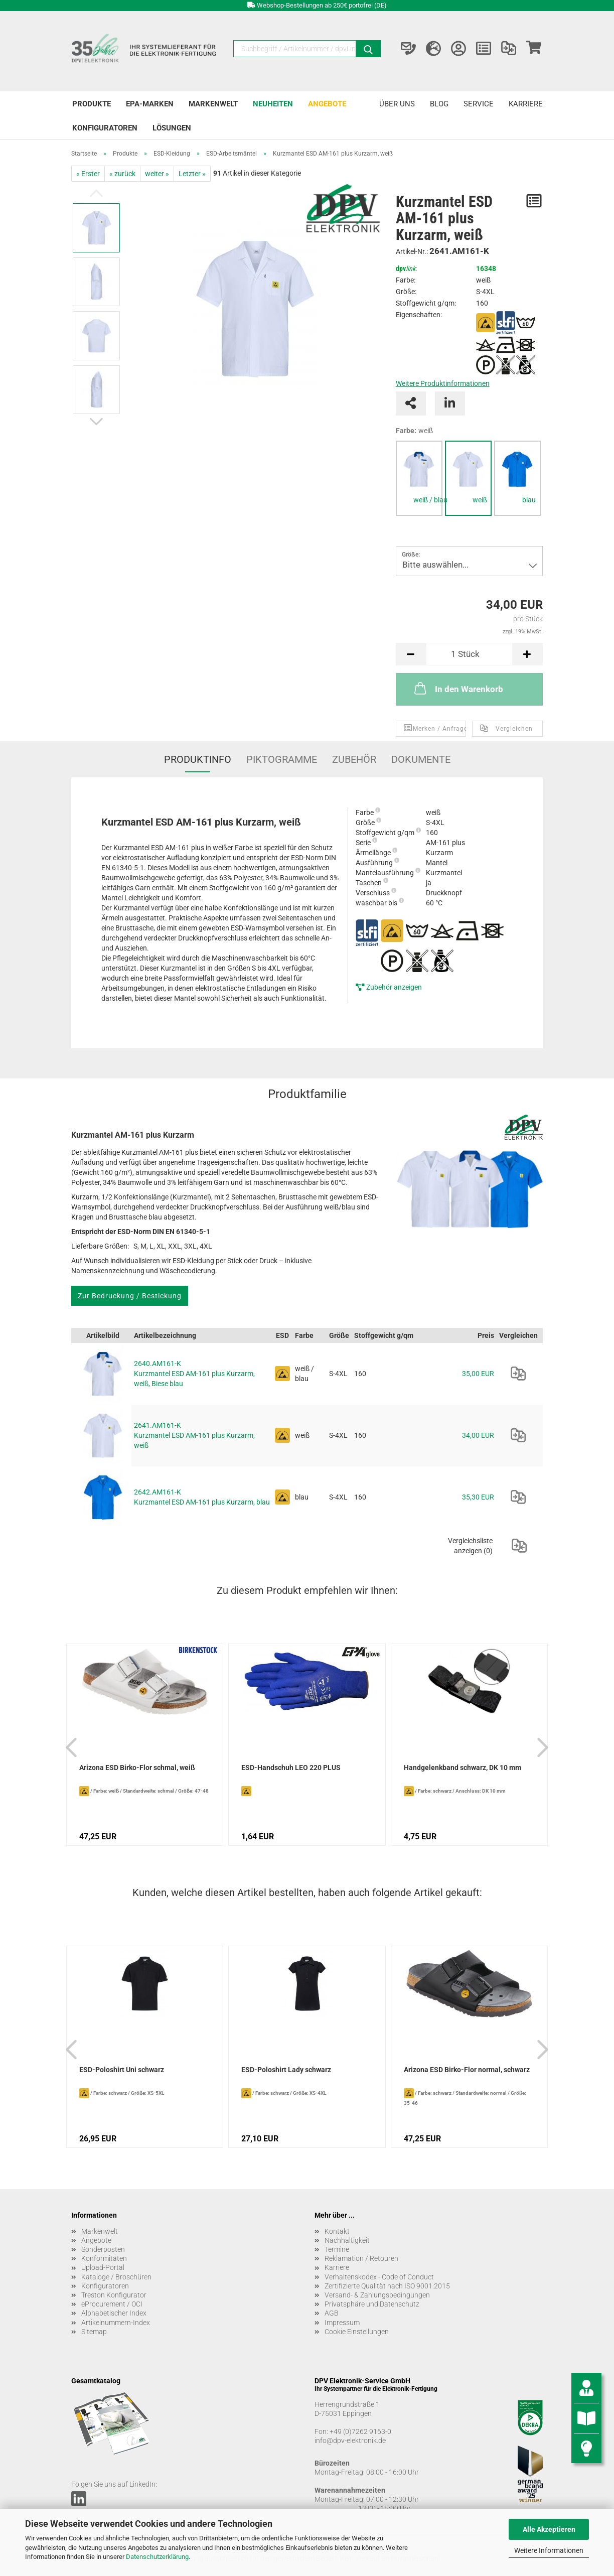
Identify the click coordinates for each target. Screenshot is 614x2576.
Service (479, 103)
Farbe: (414, 431)
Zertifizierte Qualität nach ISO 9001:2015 (387, 2286)
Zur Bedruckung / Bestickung (130, 1296)
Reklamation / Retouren (361, 2258)
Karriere (526, 103)
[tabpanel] (419, 478)
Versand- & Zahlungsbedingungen (377, 2295)
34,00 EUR (478, 1435)
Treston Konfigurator (113, 2295)
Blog (439, 103)
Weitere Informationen (548, 2550)
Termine (337, 2249)
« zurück (122, 174)
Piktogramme (281, 759)
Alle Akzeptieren (549, 2529)
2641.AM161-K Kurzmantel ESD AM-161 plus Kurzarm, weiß (194, 1435)
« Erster (88, 174)
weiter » (157, 174)
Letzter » (192, 174)
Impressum (342, 2323)
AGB (332, 2313)
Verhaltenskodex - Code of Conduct (379, 2277)
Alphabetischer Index (113, 2313)
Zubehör (354, 759)
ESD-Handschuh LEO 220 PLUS (291, 1768)
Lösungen (171, 127)
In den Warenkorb (457, 688)
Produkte (91, 103)
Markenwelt (213, 103)
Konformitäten (104, 2258)
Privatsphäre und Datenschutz (372, 2304)
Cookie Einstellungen (357, 2332)
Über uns (397, 103)
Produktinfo (197, 759)
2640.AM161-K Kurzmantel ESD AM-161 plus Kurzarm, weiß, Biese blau (194, 1374)
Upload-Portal (102, 2267)
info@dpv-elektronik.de (350, 2440)
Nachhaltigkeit (347, 2240)
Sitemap (94, 2332)
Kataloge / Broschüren (116, 2277)
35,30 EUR (478, 1497)
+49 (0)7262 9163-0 (360, 2431)
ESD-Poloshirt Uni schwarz (121, 2070)
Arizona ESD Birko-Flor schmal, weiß (137, 1768)
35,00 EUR (478, 1374)
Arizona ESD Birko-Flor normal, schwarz (467, 2070)
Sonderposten (103, 2249)
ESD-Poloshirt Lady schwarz (286, 2070)
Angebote (327, 103)
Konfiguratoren (104, 127)
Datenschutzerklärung (157, 2556)
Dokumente (420, 759)
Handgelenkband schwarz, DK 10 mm (462, 1768)
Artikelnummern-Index (115, 2323)
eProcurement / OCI (111, 2304)
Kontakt (337, 2231)
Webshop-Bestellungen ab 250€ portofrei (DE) (322, 5)
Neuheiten (273, 103)
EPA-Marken (150, 103)
